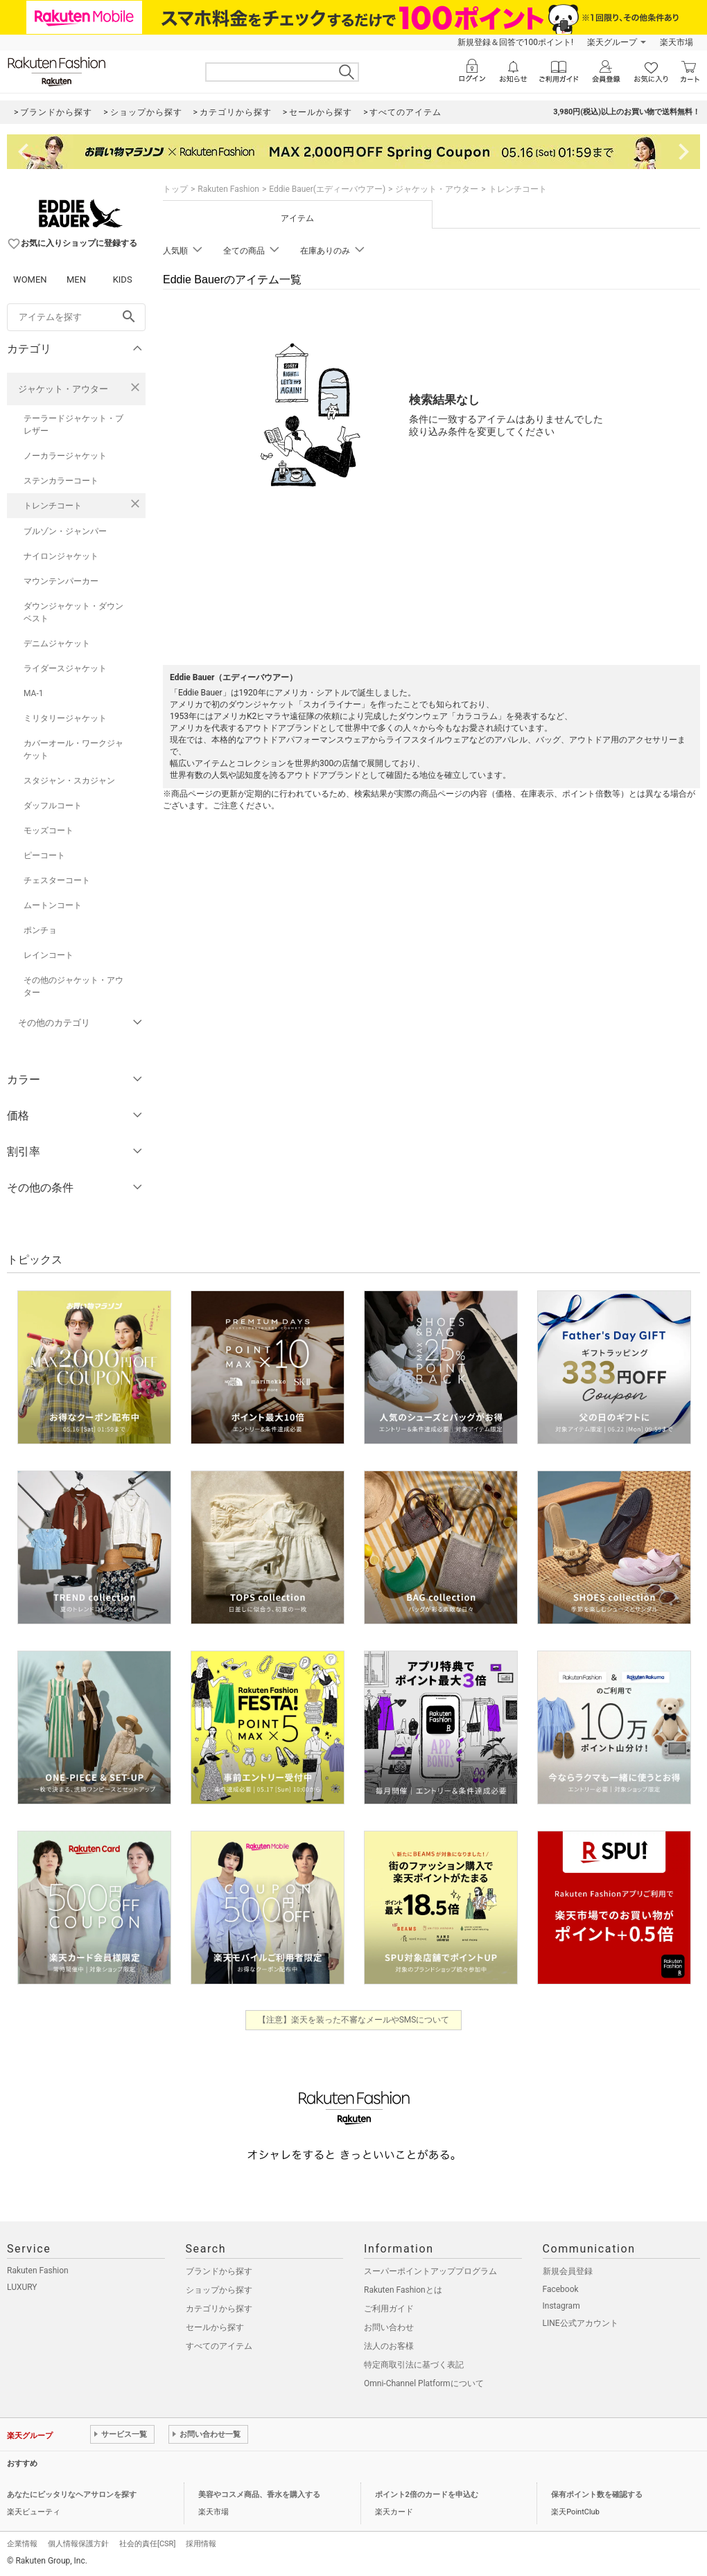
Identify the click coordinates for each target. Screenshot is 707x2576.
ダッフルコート (53, 805)
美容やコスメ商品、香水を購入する (259, 2494)
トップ (175, 189)
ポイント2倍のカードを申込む (426, 2494)
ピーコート (44, 855)
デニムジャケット (57, 643)
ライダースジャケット (65, 668)
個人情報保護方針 (78, 2543)
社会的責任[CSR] (147, 2543)
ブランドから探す (219, 2271)
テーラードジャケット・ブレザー (73, 425)
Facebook (561, 2289)
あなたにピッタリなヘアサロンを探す (72, 2494)
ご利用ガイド (389, 2308)
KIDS (122, 279)
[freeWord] (76, 317)
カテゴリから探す (219, 2308)
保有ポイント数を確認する (597, 2494)
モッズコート (48, 830)
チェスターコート (57, 880)
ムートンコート (53, 905)
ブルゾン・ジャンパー (65, 531)
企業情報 (22, 2543)
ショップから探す (219, 2290)
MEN (76, 279)
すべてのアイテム (219, 2346)
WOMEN (30, 279)
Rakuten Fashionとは (403, 2290)
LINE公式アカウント (580, 2323)
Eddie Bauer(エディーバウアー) (327, 189)
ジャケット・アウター (63, 389)
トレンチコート (53, 505)
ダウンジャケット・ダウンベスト (73, 612)
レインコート (48, 955)
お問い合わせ (389, 2327)
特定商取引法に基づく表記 (414, 2365)
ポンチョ (40, 930)
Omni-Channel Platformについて (424, 2383)
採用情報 (201, 2543)
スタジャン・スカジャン (69, 780)
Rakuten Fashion (228, 189)
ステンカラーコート (61, 481)
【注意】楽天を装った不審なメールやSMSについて (354, 2020)
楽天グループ (612, 42)
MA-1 (33, 693)
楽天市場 (676, 42)
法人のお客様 (389, 2346)
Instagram (561, 2306)
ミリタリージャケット (65, 718)
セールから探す (215, 2327)
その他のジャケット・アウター (73, 986)
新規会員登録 (568, 2271)
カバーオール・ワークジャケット (73, 749)
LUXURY (22, 2287)
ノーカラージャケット (65, 456)
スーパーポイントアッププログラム (430, 2271)
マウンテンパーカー (61, 581)
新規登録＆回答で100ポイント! (515, 42)
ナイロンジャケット (61, 556)
